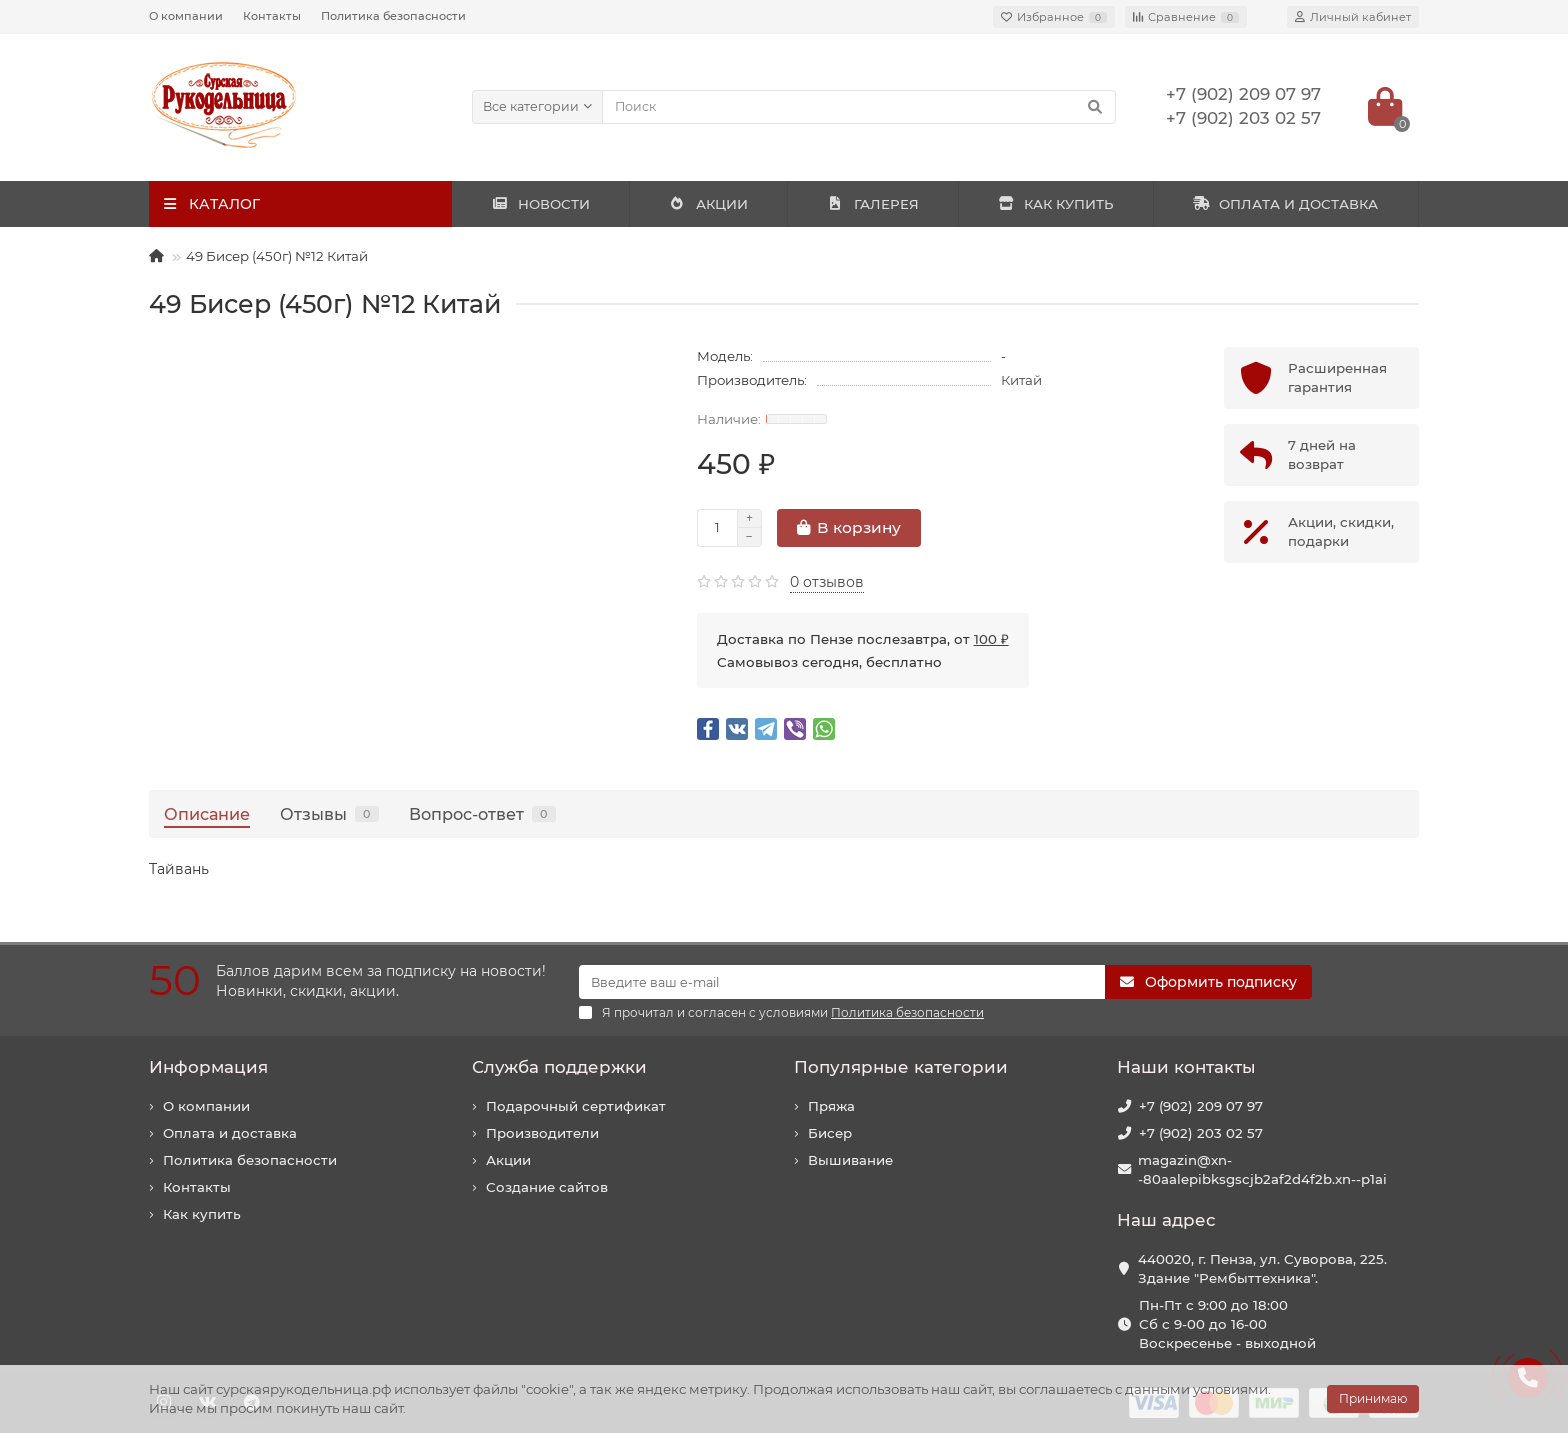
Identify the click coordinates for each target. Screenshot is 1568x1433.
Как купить (202, 1214)
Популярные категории (901, 1067)
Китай (1021, 380)
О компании (186, 16)
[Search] (859, 107)
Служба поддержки (559, 1067)
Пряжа (831, 1106)
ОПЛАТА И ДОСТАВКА (1286, 204)
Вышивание (850, 1160)
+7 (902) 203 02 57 (1201, 1133)
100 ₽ (991, 639)
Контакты (272, 16)
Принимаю (1373, 1398)
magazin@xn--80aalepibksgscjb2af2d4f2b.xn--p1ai (1262, 1169)
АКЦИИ (708, 204)
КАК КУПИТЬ (1056, 204)
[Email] (842, 982)
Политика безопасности (393, 16)
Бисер (830, 1133)
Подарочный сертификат (576, 1106)
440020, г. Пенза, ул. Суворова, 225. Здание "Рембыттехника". (1262, 1268)
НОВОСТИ (540, 204)
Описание (207, 814)
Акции (508, 1160)
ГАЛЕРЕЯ (873, 204)
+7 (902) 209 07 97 (1201, 1106)
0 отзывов (827, 582)
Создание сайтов (547, 1187)
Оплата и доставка (230, 1133)
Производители (542, 1133)
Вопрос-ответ (482, 814)
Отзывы (329, 814)
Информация (208, 1067)
